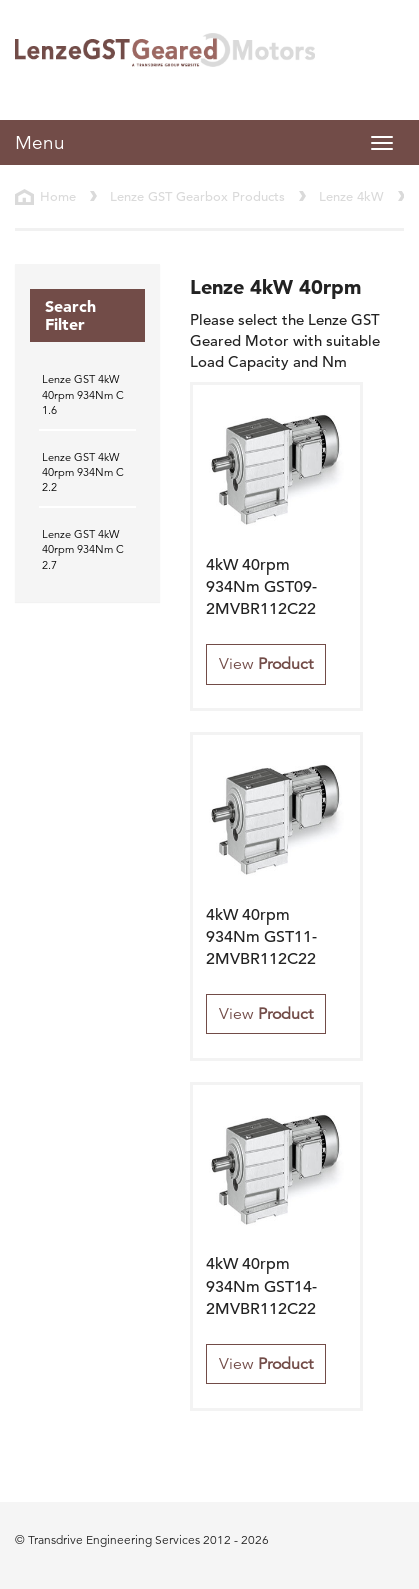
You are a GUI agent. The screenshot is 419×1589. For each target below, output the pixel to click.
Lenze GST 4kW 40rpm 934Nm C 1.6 (83, 394)
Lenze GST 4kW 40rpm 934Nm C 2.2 (83, 472)
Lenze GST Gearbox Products (197, 196)
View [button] (266, 664)
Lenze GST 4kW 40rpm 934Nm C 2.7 (83, 549)
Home (58, 196)
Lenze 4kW (351, 196)
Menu (40, 142)
